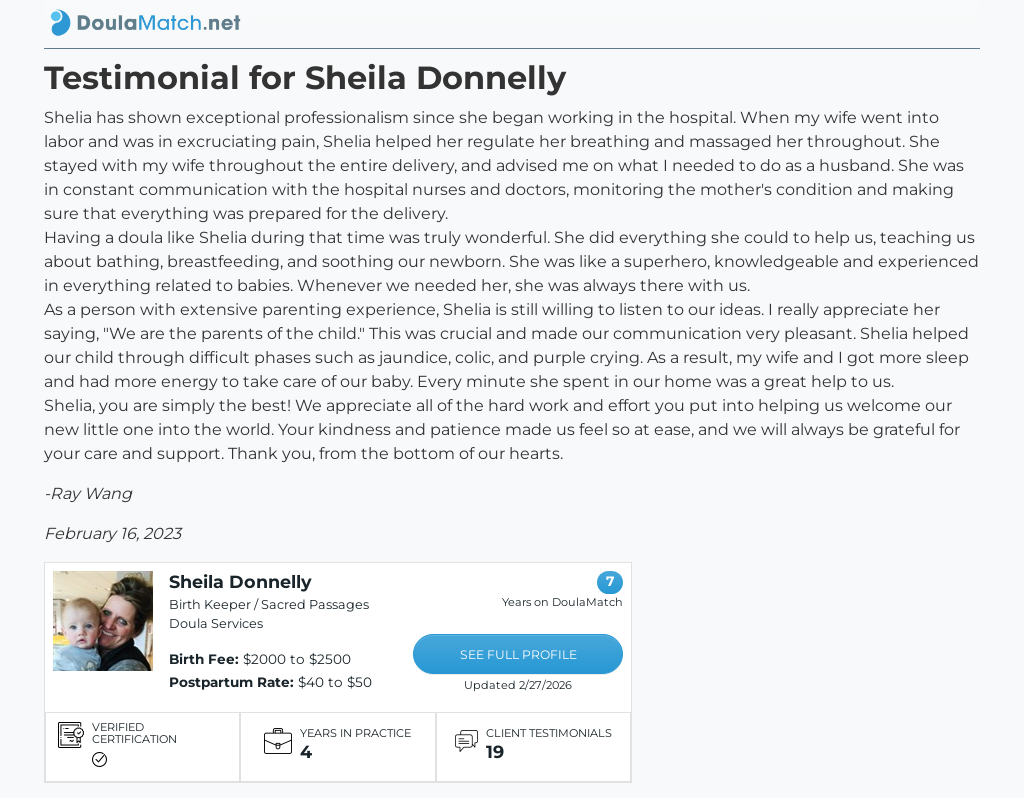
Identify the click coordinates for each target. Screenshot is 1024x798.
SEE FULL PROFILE (518, 654)
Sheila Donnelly (240, 581)
